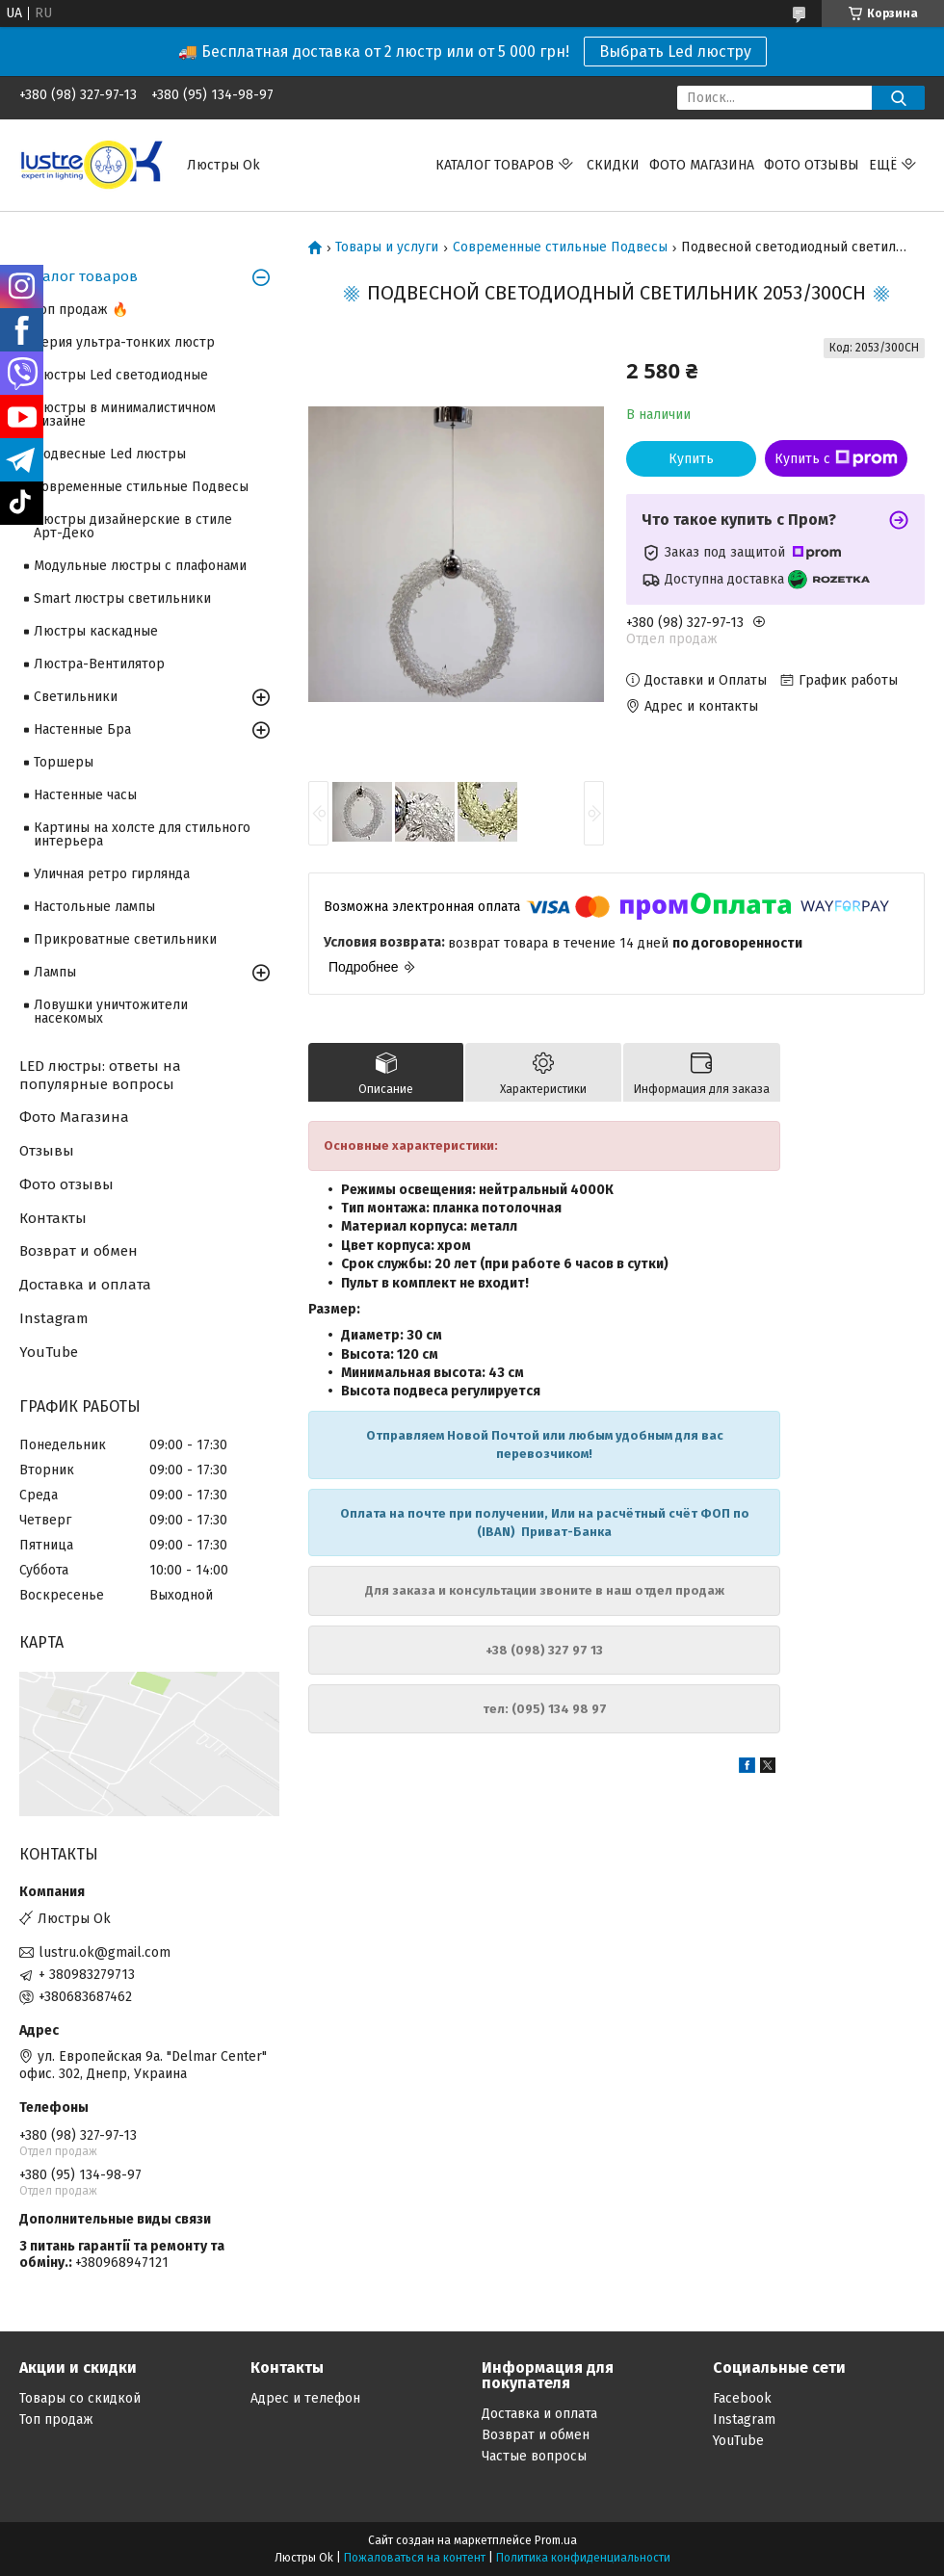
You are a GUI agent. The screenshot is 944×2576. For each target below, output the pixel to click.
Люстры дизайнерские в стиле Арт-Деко (133, 526)
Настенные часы (85, 795)
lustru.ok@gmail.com (104, 1952)
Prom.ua (556, 2540)
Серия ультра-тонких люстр (124, 342)
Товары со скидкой (80, 2398)
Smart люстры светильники (122, 598)
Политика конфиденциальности (583, 2557)
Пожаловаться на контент (414, 2557)
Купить (691, 459)
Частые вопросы (534, 2456)
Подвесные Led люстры (110, 454)
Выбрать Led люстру (675, 51)
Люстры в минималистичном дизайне (125, 414)
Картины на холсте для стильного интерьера (142, 834)
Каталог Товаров (494, 165)
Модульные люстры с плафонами (140, 566)
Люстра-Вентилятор (99, 664)
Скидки (613, 165)
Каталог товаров (78, 276)
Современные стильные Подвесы (560, 247)
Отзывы (46, 1150)
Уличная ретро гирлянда (112, 874)
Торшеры (63, 762)
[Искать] (898, 98)
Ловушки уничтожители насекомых (111, 1012)
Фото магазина (701, 165)
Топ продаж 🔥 (81, 309)
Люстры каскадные (96, 631)
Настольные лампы (94, 906)
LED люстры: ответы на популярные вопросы (100, 1075)
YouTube (48, 1352)
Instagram (54, 1318)
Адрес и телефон (305, 2398)
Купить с (836, 458)
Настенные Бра (82, 729)
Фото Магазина (74, 1117)
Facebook (742, 2398)
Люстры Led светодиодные (121, 375)
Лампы (55, 972)
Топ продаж (56, 2419)
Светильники (76, 697)
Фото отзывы (811, 165)
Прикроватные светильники (125, 939)
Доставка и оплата (85, 1284)
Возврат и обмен (78, 1251)
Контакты (53, 1218)
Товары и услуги (386, 247)
